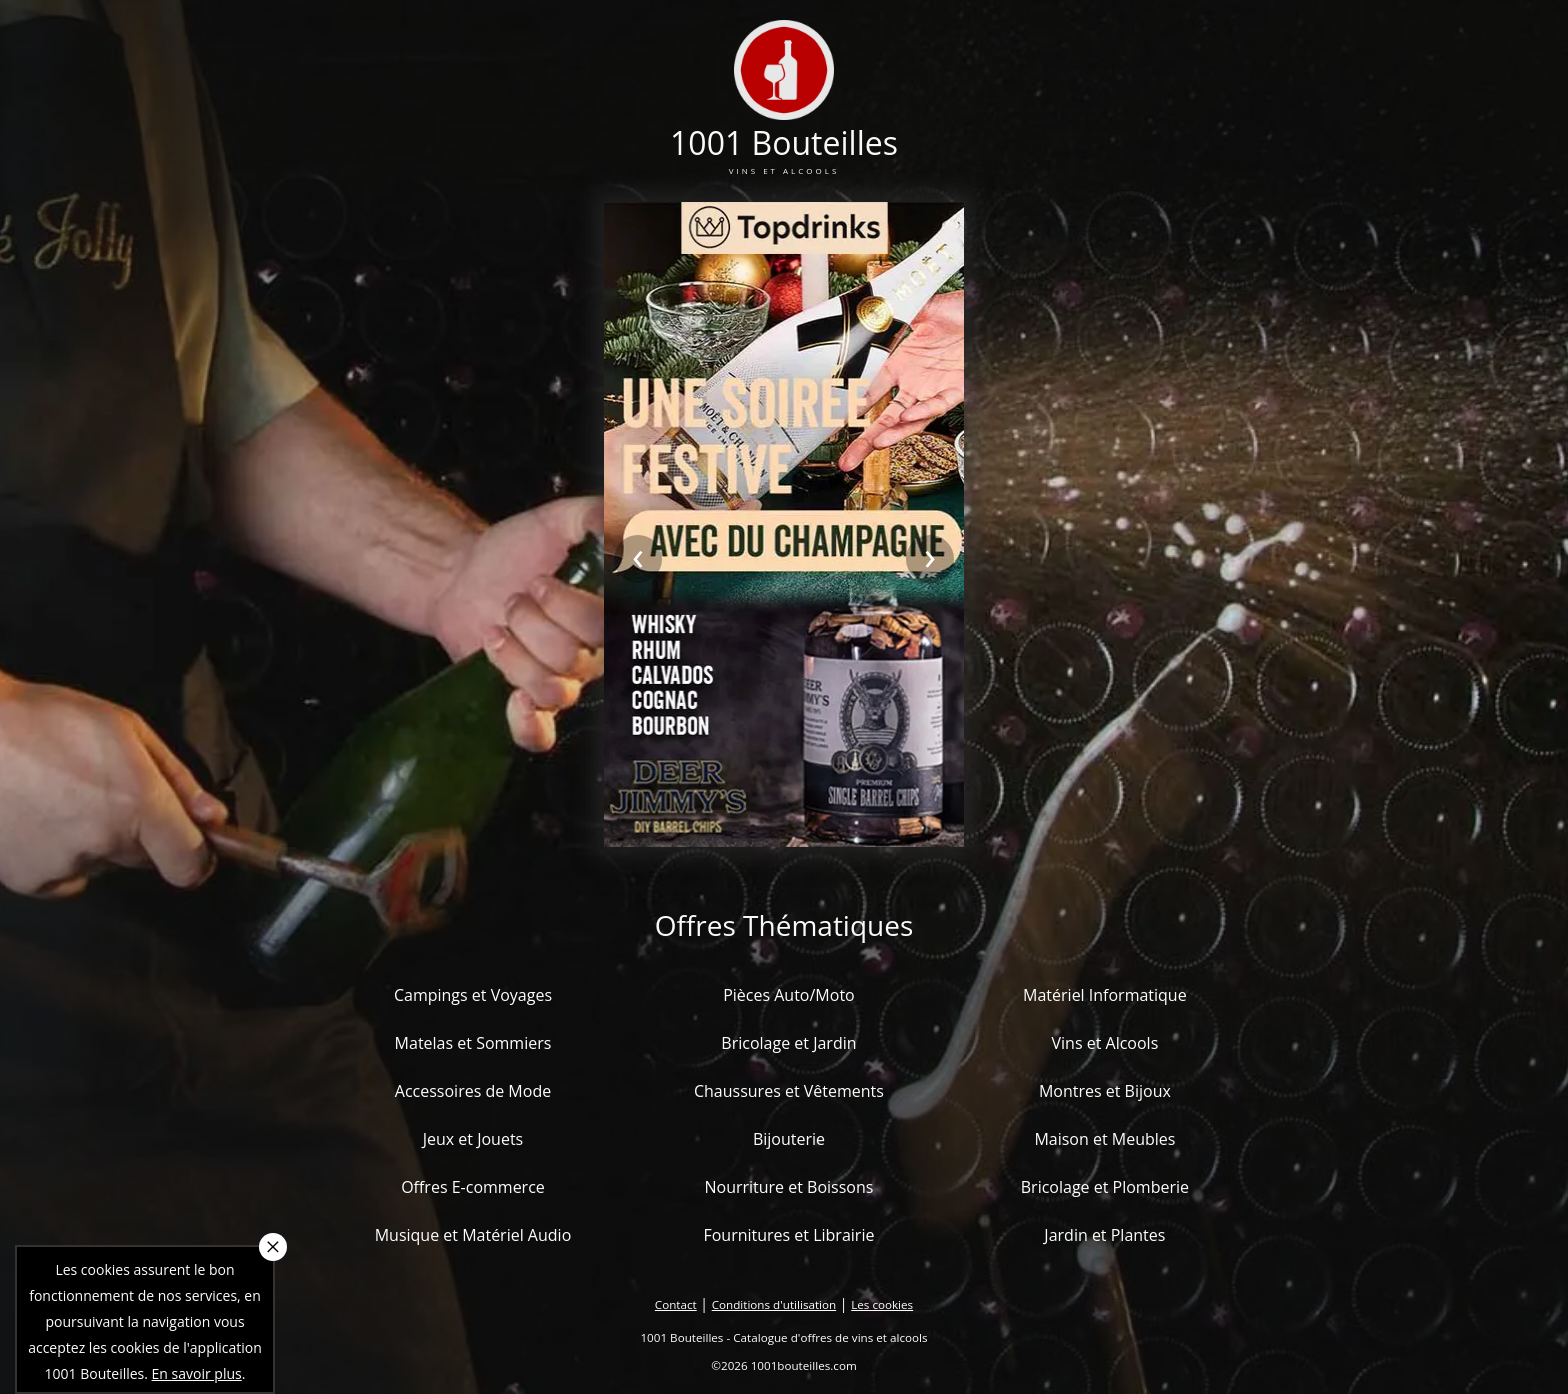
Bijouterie (789, 1139)
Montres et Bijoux (1105, 1091)
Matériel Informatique (1105, 995)
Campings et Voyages (473, 995)
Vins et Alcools (1105, 1043)
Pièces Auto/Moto (789, 995)
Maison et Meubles (1104, 1139)
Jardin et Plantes (1104, 1235)
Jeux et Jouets (473, 1139)
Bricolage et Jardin (788, 1043)
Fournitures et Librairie (788, 1235)
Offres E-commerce (473, 1187)
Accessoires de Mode (473, 1091)
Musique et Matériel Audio (473, 1235)
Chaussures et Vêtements (789, 1091)
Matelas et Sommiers (473, 1043)
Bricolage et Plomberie (1105, 1187)
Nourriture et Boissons (788, 1187)
